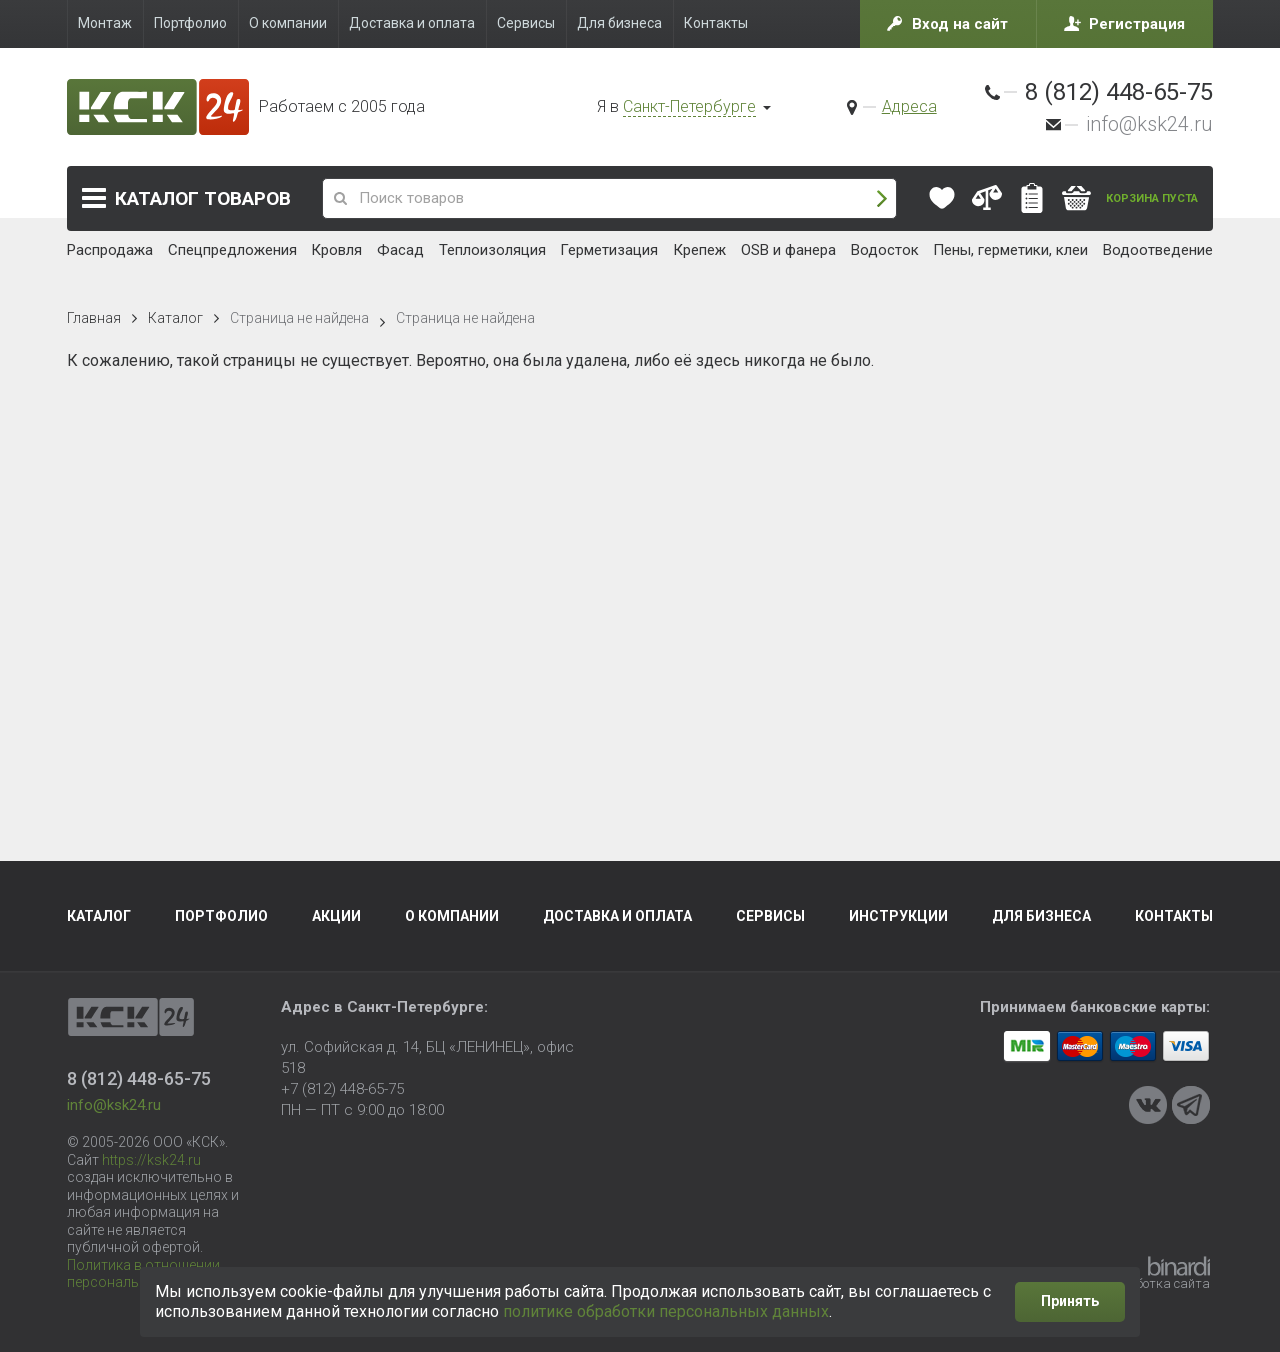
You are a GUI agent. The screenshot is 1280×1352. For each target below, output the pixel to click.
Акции (336, 916)
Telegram (1191, 1105)
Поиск (882, 198)
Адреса (909, 106)
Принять (1070, 1301)
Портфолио (221, 916)
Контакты (1174, 916)
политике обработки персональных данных (666, 1311)
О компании (452, 916)
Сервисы (770, 916)
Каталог (203, 198)
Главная (94, 318)
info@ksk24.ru (1149, 124)
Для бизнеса (1041, 916)
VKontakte (1148, 1105)
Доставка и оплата (617, 916)
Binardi (1179, 1266)
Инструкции (898, 916)
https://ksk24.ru (151, 1160)
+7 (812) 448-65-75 (342, 1089)
